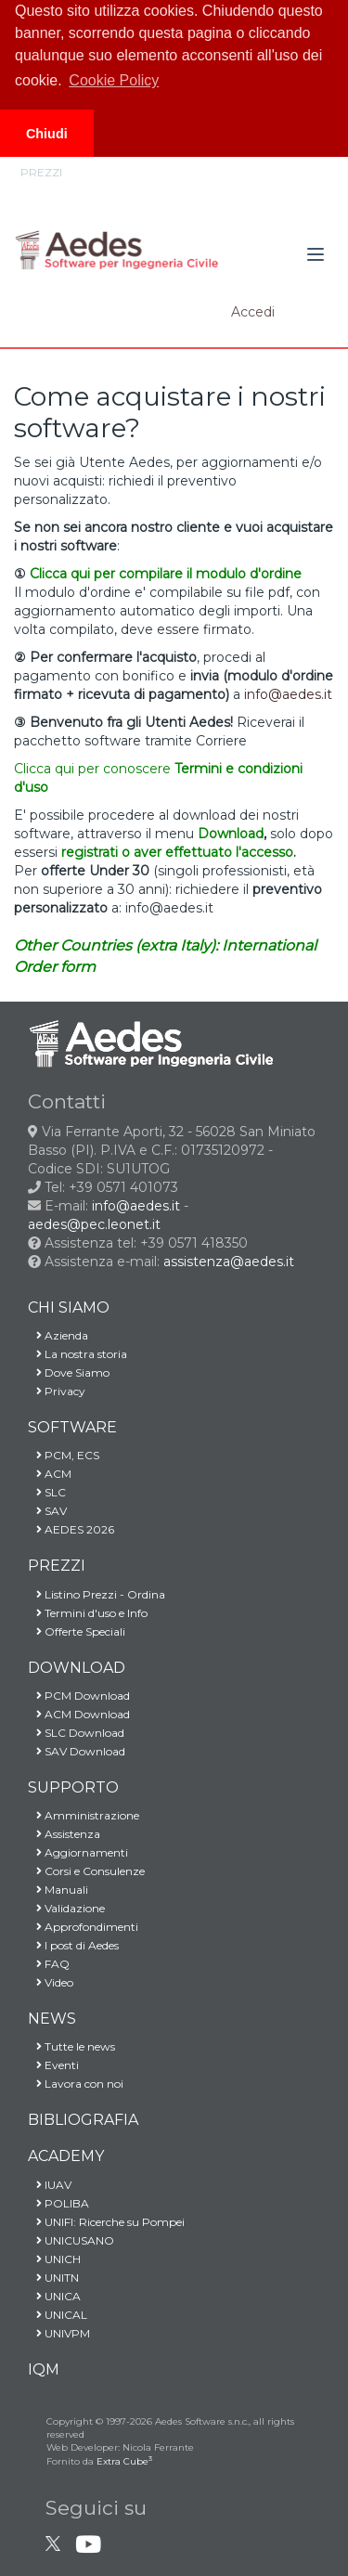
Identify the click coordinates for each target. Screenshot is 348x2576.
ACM (49, 1474)
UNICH (54, 2259)
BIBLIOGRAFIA (83, 2120)
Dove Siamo (69, 1372)
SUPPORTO (73, 1787)
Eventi (53, 2065)
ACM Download (79, 1714)
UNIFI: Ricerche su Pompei (106, 2222)
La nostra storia (77, 1354)
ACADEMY (66, 2156)
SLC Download (76, 1733)
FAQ (49, 1964)
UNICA (54, 2296)
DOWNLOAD (76, 1667)
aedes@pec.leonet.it (94, 1224)
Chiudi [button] (47, 133)
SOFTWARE (72, 1427)
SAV (47, 1511)
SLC (47, 1492)
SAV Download (76, 1751)
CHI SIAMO (69, 1307)
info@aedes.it (136, 1205)
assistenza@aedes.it (228, 1261)
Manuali (58, 1889)
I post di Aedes (73, 1945)
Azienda (58, 1335)
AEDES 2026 (71, 1529)
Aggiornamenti (78, 1852)
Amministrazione (83, 1815)
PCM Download (79, 1695)
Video (50, 1982)
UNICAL (57, 2315)
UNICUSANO (71, 2240)
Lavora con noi (75, 2084)
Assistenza (64, 1834)
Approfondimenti (83, 1927)
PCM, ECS (63, 1455)
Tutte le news (71, 2046)
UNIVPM (59, 2333)
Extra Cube (124, 2461)
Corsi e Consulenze (86, 1871)
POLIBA (58, 2203)
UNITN (53, 2278)
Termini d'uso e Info (88, 1613)
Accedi (253, 312)
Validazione (66, 1908)
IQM (43, 2369)
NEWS (52, 2018)
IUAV (49, 2185)
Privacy (56, 1391)
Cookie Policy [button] (114, 80)
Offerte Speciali (76, 1631)
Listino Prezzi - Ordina (96, 1594)
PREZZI (56, 1565)
